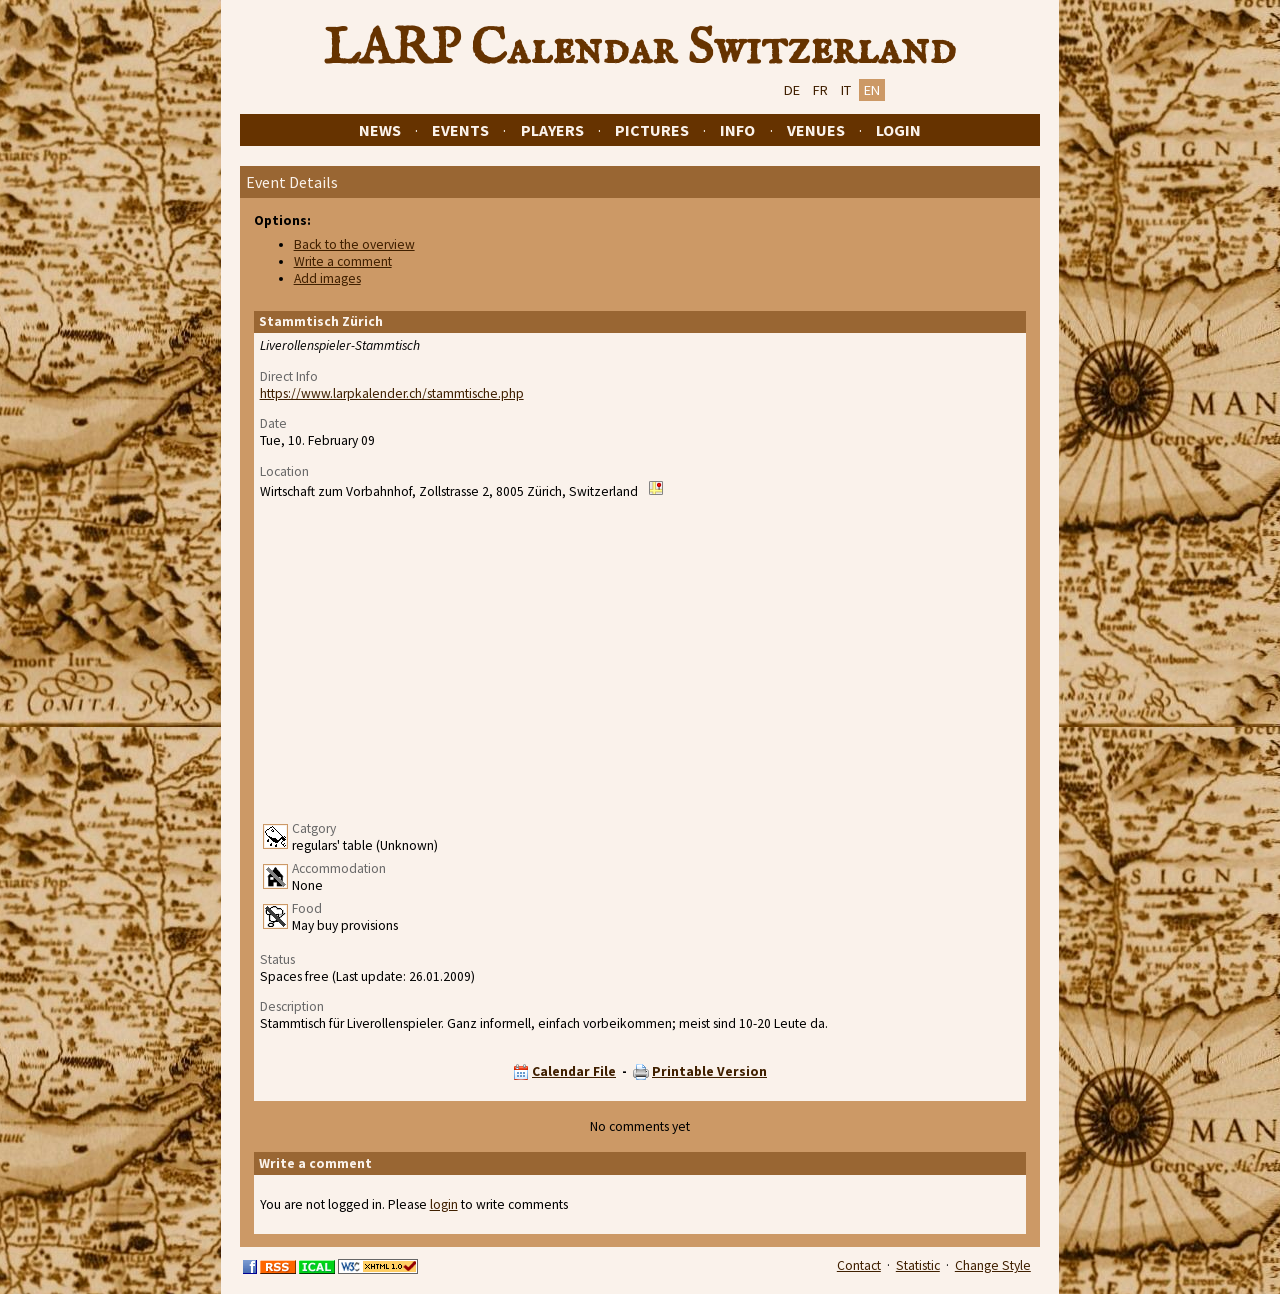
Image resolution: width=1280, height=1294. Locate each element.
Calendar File (574, 1071)
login (444, 1204)
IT (846, 90)
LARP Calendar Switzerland (640, 49)
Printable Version (709, 1071)
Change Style (993, 1265)
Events (460, 130)
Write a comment (343, 261)
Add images (327, 278)
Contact (859, 1265)
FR (820, 90)
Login (898, 130)
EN (872, 90)
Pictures (652, 130)
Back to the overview (354, 244)
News (380, 130)
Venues (816, 130)
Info (737, 130)
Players (552, 130)
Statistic (918, 1265)
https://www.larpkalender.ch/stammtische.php (392, 393)
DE (792, 90)
